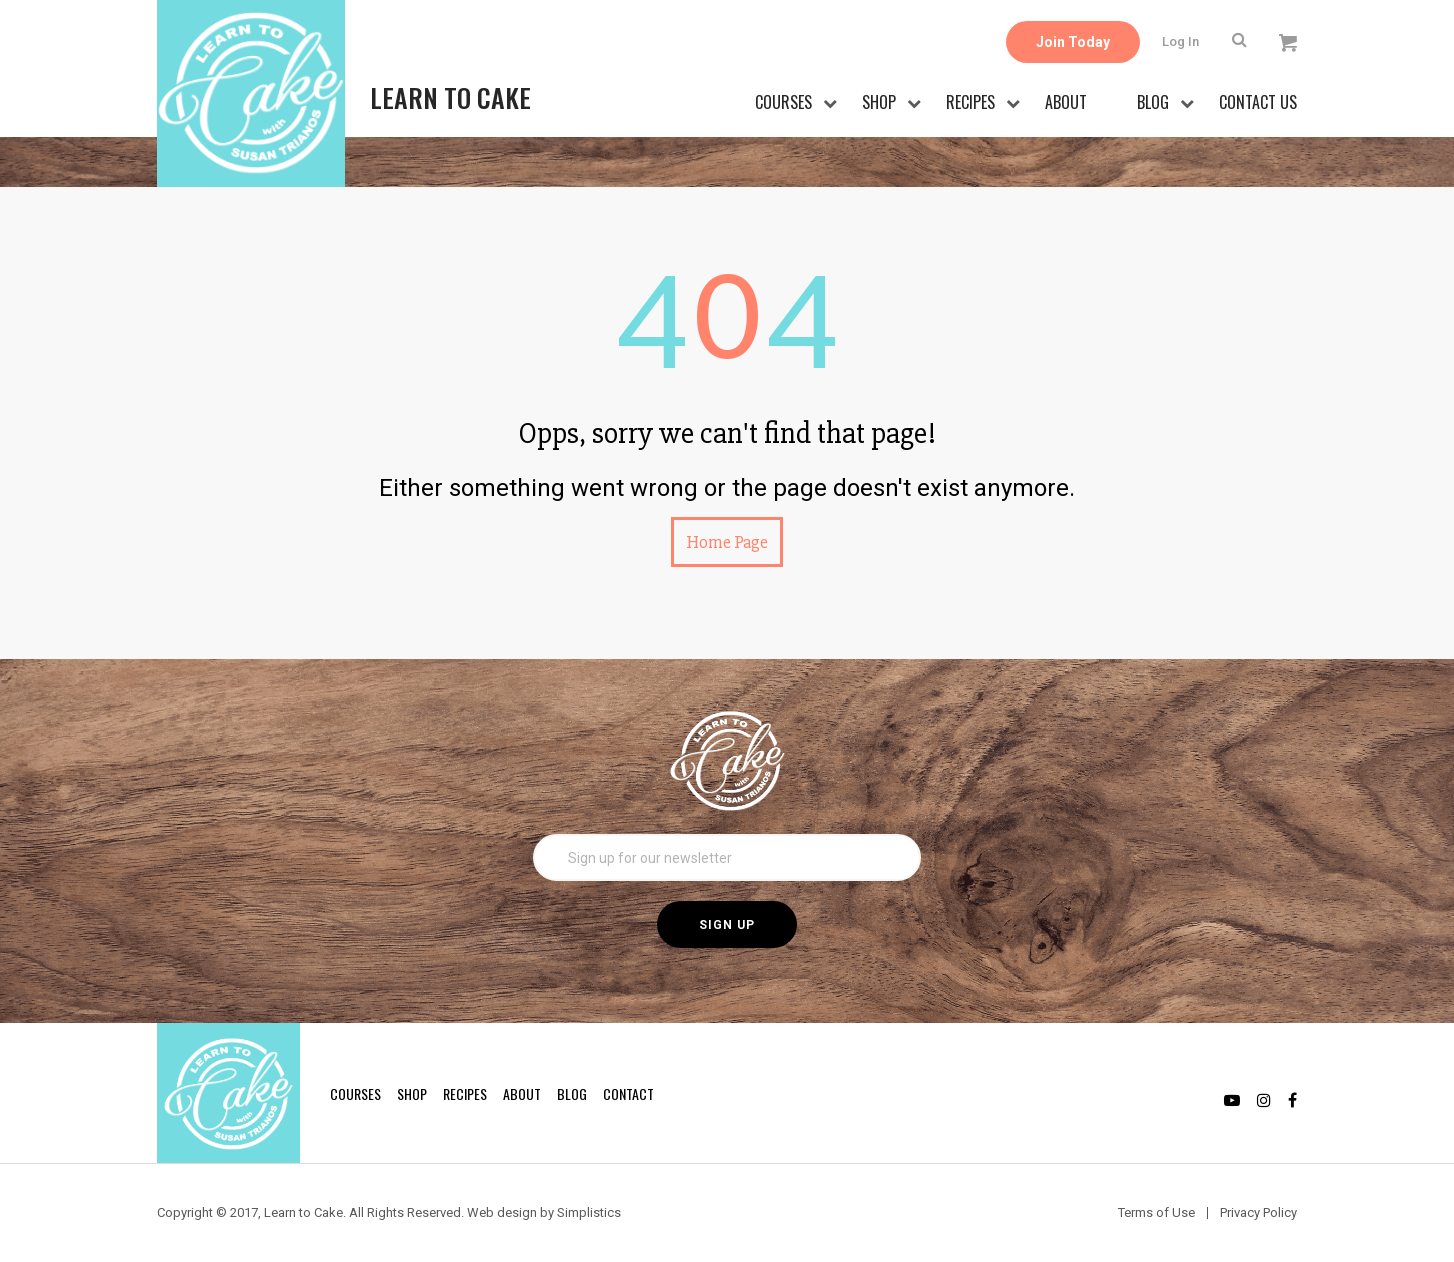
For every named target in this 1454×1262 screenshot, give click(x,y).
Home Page (727, 542)
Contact (628, 1093)
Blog (1153, 102)
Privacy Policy (1258, 1212)
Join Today (1073, 42)
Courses (783, 102)
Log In (1180, 41)
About (1066, 102)
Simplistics (589, 1212)
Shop (879, 102)
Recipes (970, 102)
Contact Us (1258, 102)
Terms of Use (1156, 1212)
